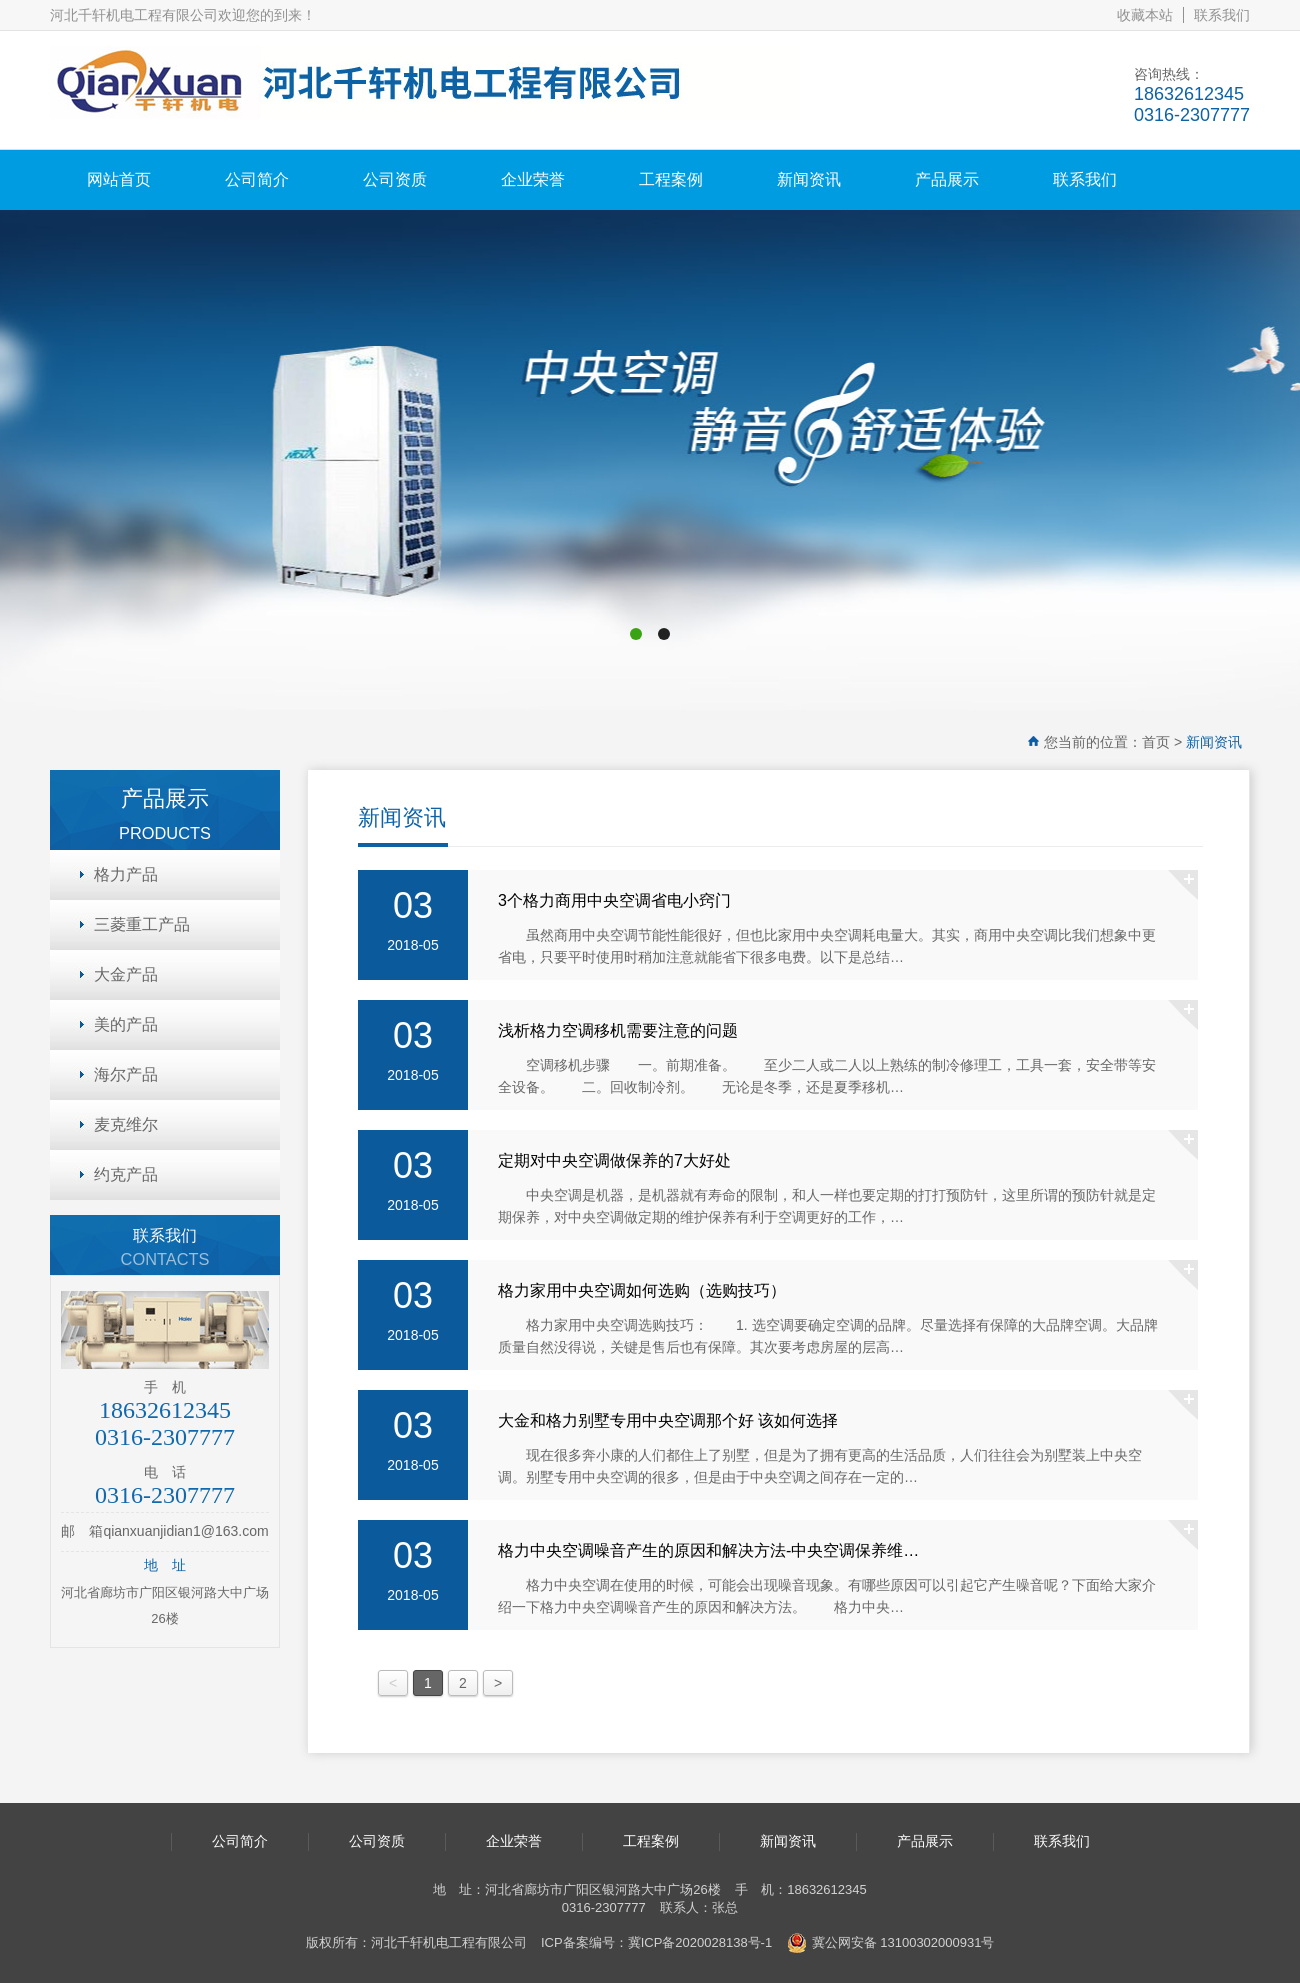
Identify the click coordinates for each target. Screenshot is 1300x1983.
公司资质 (395, 179)
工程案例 (671, 179)
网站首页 (119, 179)
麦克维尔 (126, 1124)
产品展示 (947, 179)
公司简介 (257, 179)
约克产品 (126, 1174)
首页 (1156, 742)
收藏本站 (1145, 15)
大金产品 (126, 974)
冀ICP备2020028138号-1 (700, 1942)
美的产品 (126, 1024)
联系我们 (1222, 15)
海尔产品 (126, 1074)
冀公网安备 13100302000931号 (891, 1943)
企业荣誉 (533, 179)
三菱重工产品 (142, 924)
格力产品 (126, 874)
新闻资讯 (809, 179)
